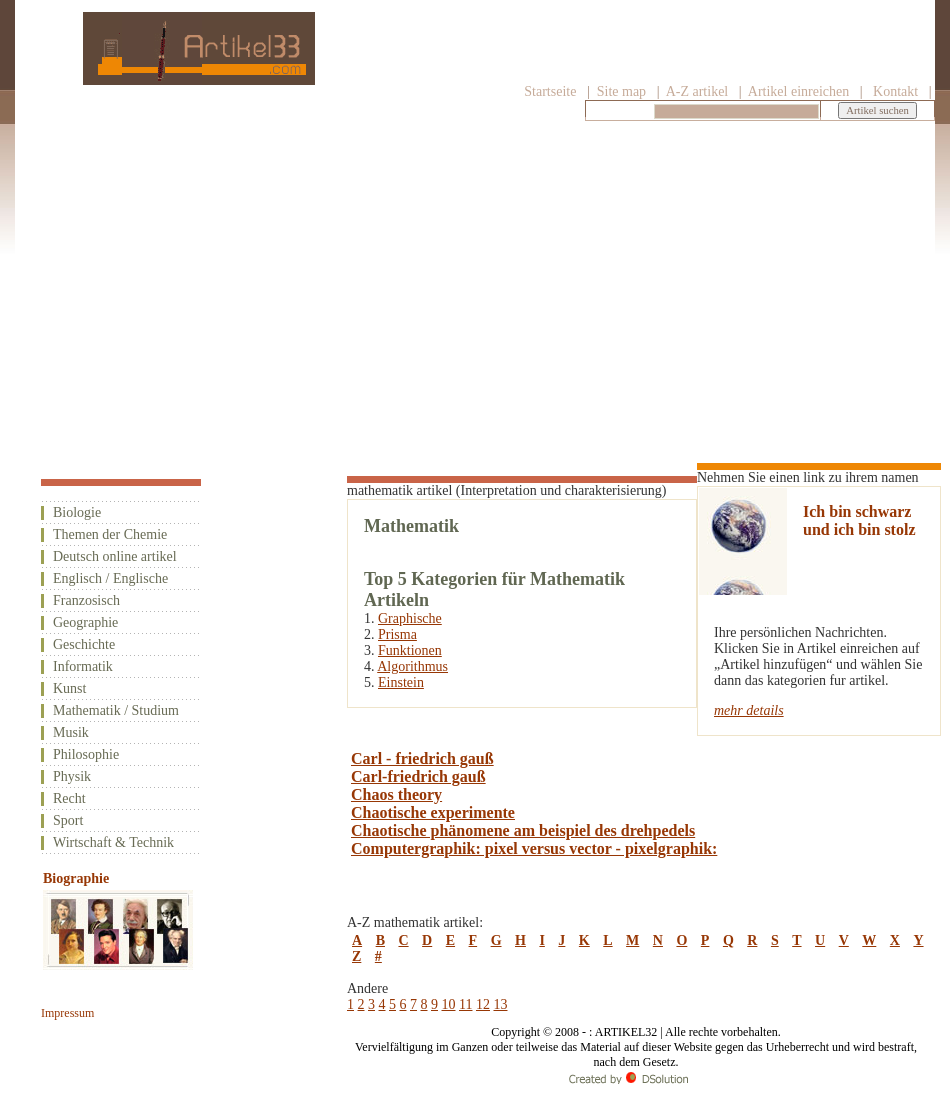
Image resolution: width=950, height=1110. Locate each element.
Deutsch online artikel (115, 556)
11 (465, 1004)
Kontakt (895, 91)
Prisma (397, 634)
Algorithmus (412, 666)
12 (483, 1004)
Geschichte (84, 644)
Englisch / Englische (110, 578)
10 (449, 1004)
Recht (69, 798)
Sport (68, 820)
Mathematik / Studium (116, 710)
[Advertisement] (475, 277)
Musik (71, 732)
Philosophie (86, 754)
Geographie (85, 622)
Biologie (77, 512)
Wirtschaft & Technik (113, 842)
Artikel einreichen (798, 91)
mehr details (749, 710)
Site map (619, 91)
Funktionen (410, 650)
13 (500, 1004)
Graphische (410, 618)
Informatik (83, 666)
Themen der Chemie (110, 534)
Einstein (401, 682)
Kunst (69, 688)
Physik (72, 776)
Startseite (550, 91)
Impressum (67, 1013)
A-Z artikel (697, 91)
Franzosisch (86, 600)
